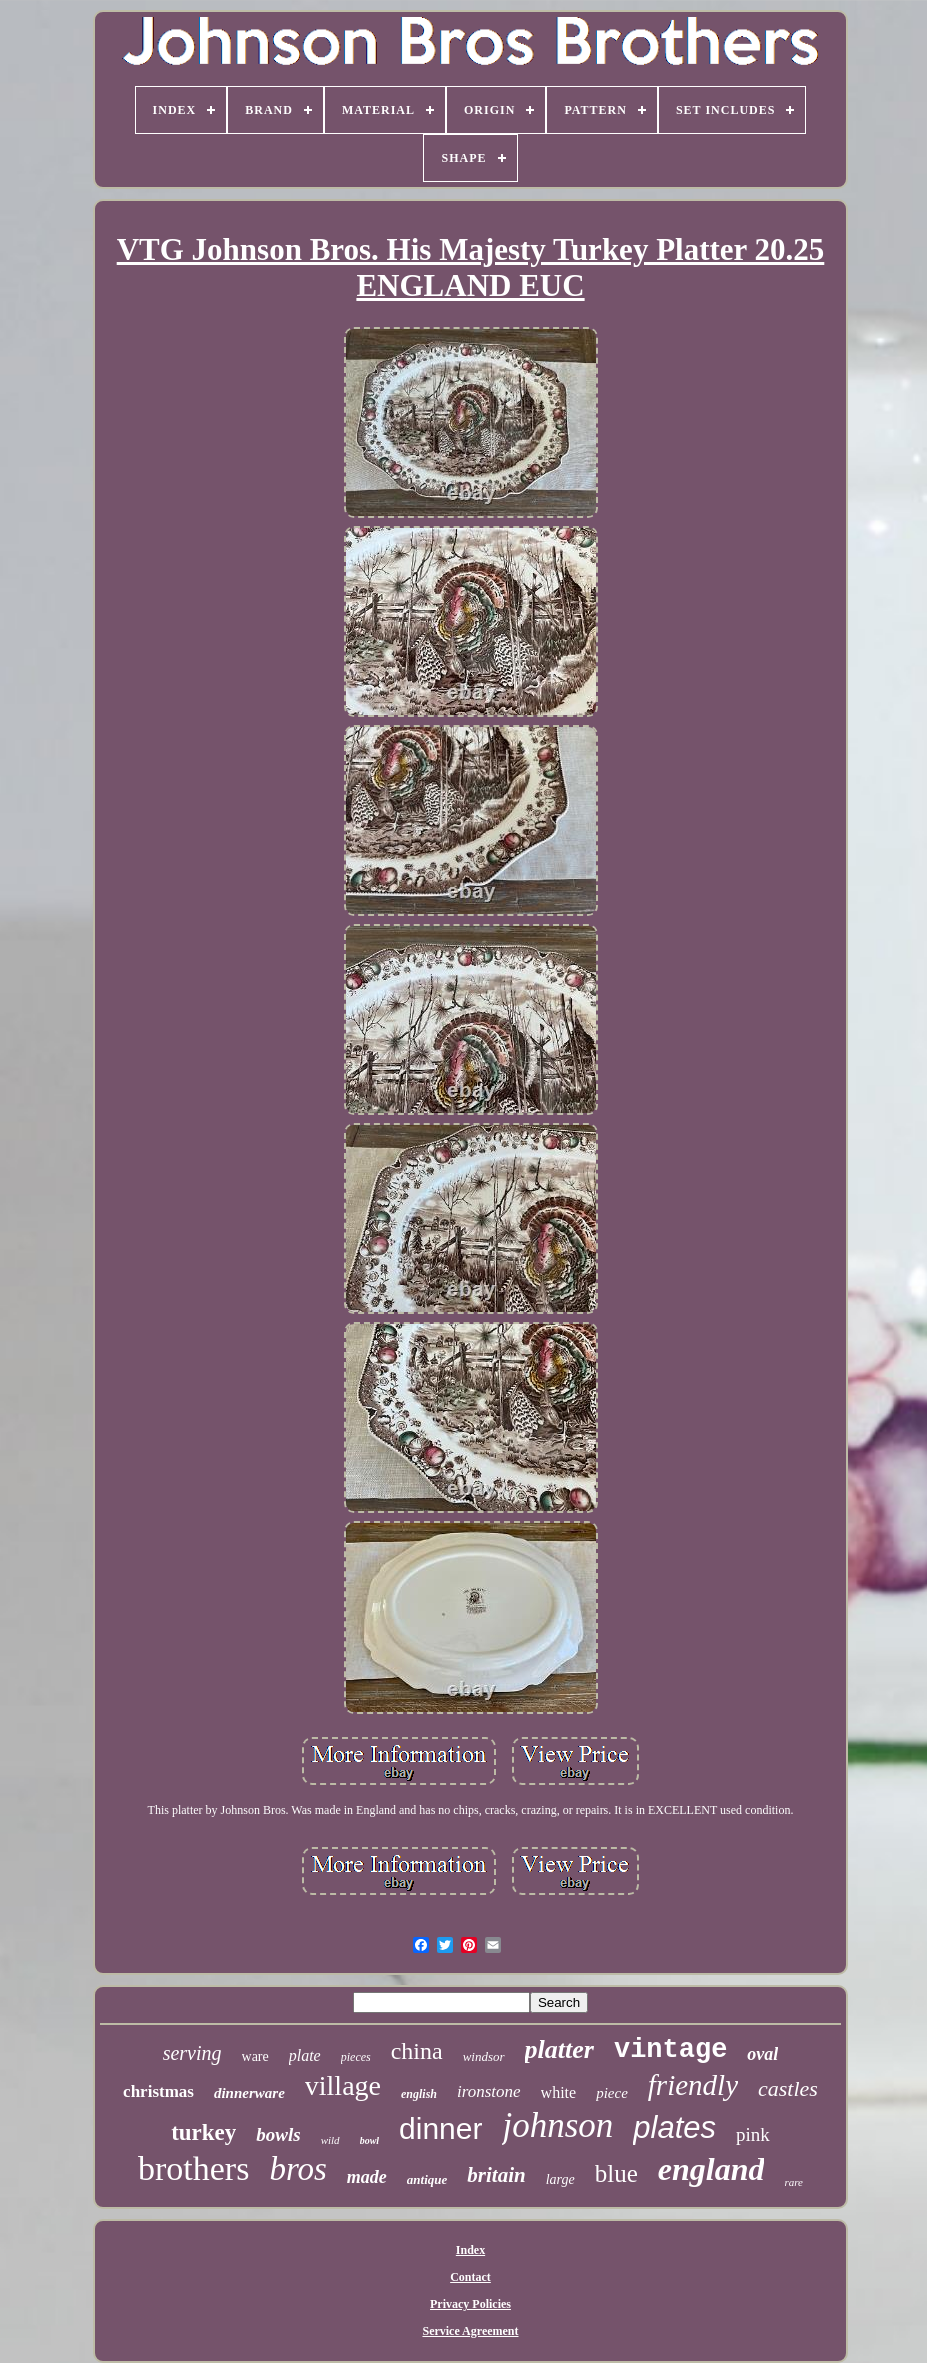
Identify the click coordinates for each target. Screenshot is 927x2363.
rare (793, 2182)
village (343, 2085)
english (419, 2094)
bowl (369, 2140)
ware (255, 2056)
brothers (193, 2168)
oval (762, 2054)
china (417, 2051)
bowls (278, 2134)
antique (427, 2179)
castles (788, 2088)
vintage (670, 2050)
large (560, 2179)
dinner (440, 2128)
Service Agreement (470, 2331)
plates (674, 2127)
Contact (470, 2277)
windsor (484, 2056)
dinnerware (249, 2093)
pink (753, 2134)
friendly (693, 2085)
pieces (356, 2057)
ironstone (489, 2091)
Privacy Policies (470, 2304)
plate (305, 2055)
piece (612, 2093)
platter (559, 2049)
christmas (158, 2091)
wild (330, 2140)
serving (192, 2053)
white (559, 2092)
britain (496, 2175)
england (711, 2169)
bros (297, 2169)
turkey (203, 2132)
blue (616, 2173)
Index (470, 2250)
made (367, 2177)
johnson (557, 2125)
